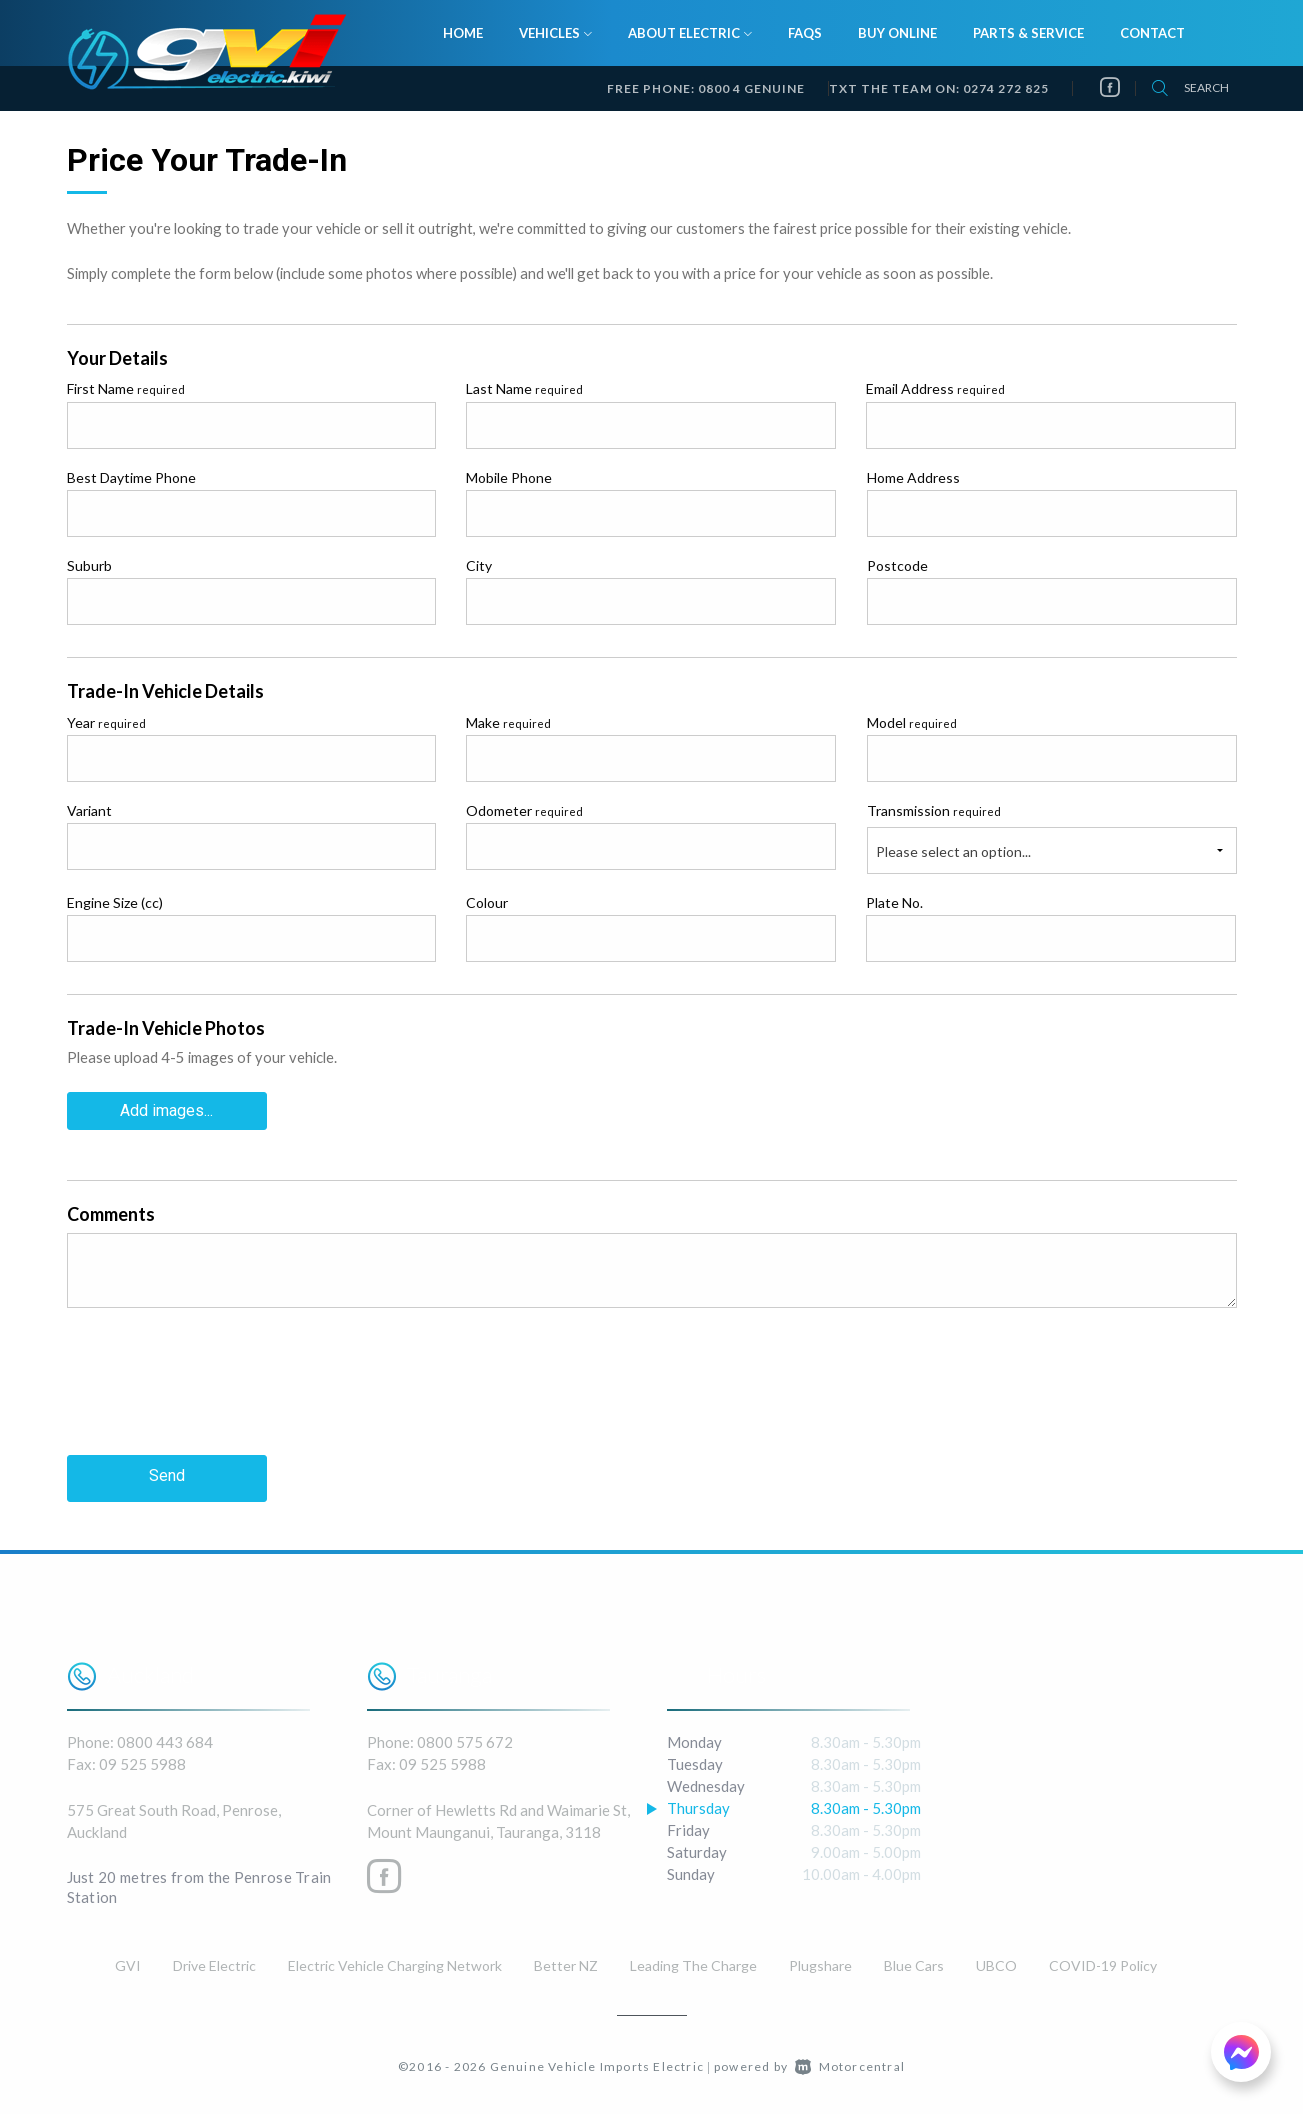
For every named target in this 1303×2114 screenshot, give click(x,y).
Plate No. (894, 902)
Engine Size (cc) (115, 902)
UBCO (996, 1961)
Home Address (913, 477)
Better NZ (566, 1961)
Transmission (934, 810)
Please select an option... (953, 851)
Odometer (524, 810)
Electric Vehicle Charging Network (395, 1961)
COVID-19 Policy (1103, 1961)
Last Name (524, 388)
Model (912, 722)
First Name (126, 388)
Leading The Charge (693, 1961)
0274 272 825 (1006, 88)
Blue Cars (914, 1961)
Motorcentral (850, 2062)
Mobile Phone (509, 477)
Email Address (935, 388)
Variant (89, 810)
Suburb (89, 565)
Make (508, 722)
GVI (128, 1961)
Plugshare (820, 1961)
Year (106, 722)
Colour (487, 902)
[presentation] (219, 1395)
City (479, 565)
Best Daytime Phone (131, 477)
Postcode (897, 565)
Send (167, 1474)
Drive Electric (214, 1961)
